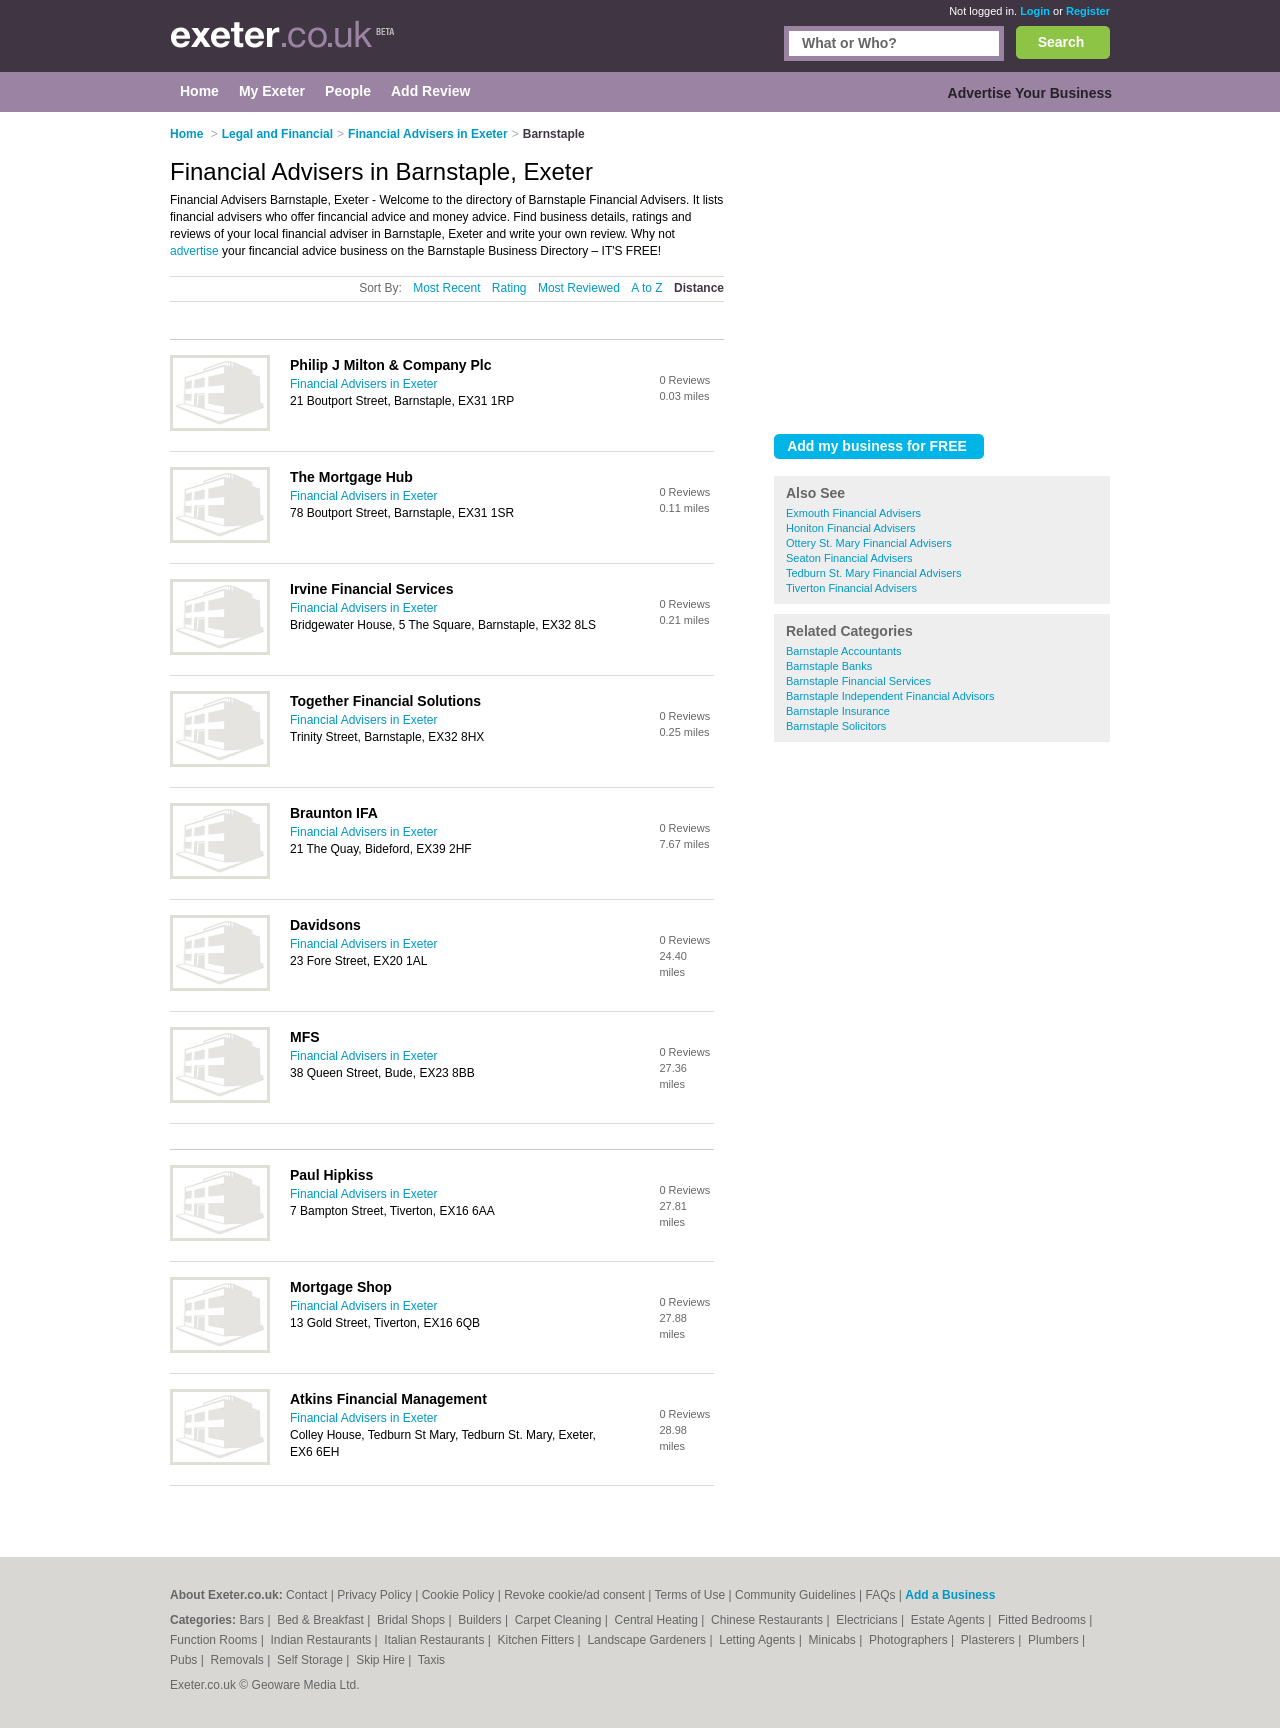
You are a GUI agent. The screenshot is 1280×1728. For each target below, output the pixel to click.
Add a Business (950, 1595)
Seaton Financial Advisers (849, 558)
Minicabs (833, 1640)
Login (1035, 11)
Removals (238, 1660)
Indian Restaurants (323, 1640)
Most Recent (446, 288)
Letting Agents (758, 1640)
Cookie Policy (458, 1595)
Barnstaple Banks (829, 666)
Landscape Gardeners (648, 1640)
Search (1061, 42)
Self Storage (311, 1660)
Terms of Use (690, 1595)
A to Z (646, 288)
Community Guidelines (795, 1595)
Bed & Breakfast (322, 1620)
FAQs (881, 1595)
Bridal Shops (412, 1620)
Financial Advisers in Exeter (363, 384)
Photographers (910, 1640)
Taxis (431, 1660)
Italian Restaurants (435, 1640)
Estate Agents (949, 1620)
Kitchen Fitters (538, 1640)
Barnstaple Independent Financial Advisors (890, 696)
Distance (699, 288)
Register (1088, 11)
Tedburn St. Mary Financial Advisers (873, 573)
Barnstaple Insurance (838, 711)
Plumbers (1055, 1640)
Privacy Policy (374, 1595)
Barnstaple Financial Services (858, 681)
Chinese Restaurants (768, 1620)
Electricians (868, 1620)
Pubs (185, 1660)
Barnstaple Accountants (844, 651)
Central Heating (658, 1620)
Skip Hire (382, 1660)
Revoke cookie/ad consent (574, 1595)
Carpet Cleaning (560, 1620)
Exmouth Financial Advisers (853, 513)
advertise (194, 251)
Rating (509, 288)
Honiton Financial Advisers (851, 528)
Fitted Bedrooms (1043, 1620)
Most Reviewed (579, 288)
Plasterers (989, 1640)
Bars (253, 1620)
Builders (481, 1620)
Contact (306, 1595)
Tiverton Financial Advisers (851, 588)
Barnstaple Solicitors (836, 726)
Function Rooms (215, 1640)
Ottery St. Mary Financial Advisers (869, 543)
